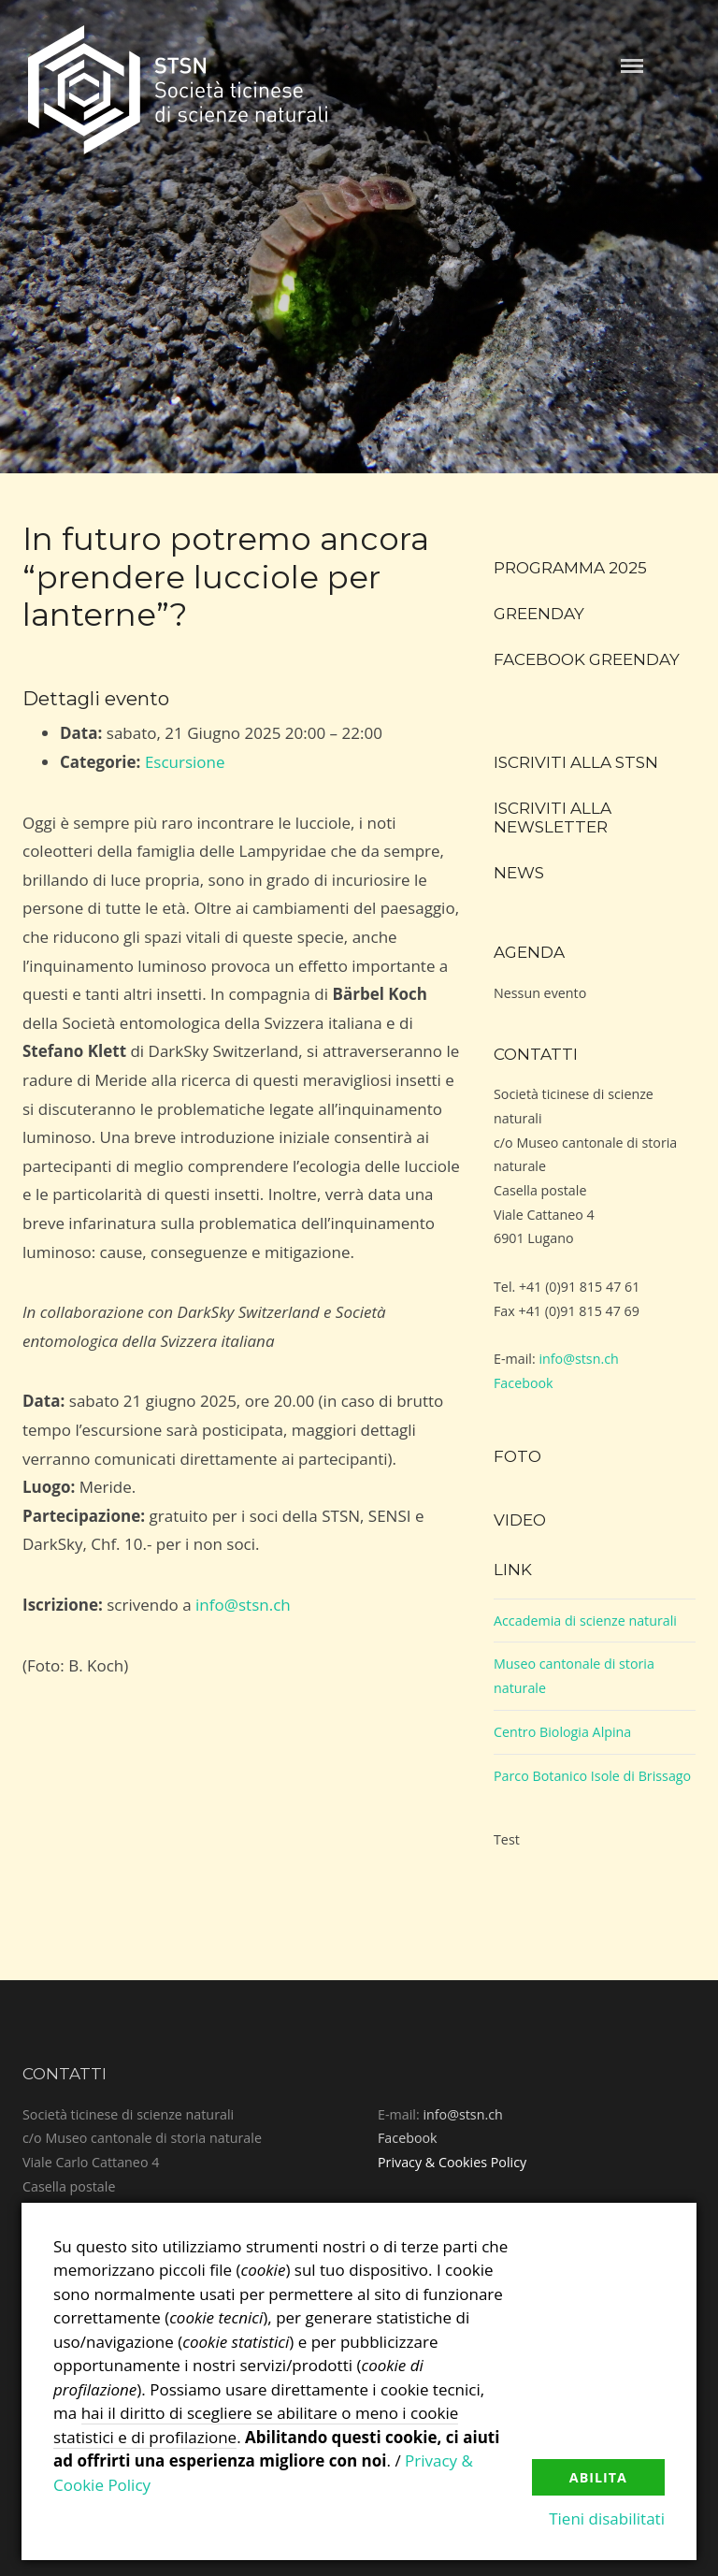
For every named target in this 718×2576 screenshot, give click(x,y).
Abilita (598, 2477)
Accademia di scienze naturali (585, 1620)
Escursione (185, 762)
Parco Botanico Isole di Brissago (592, 1776)
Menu (632, 66)
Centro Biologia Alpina (562, 1732)
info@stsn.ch (243, 1604)
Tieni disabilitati (607, 2518)
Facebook (523, 1383)
